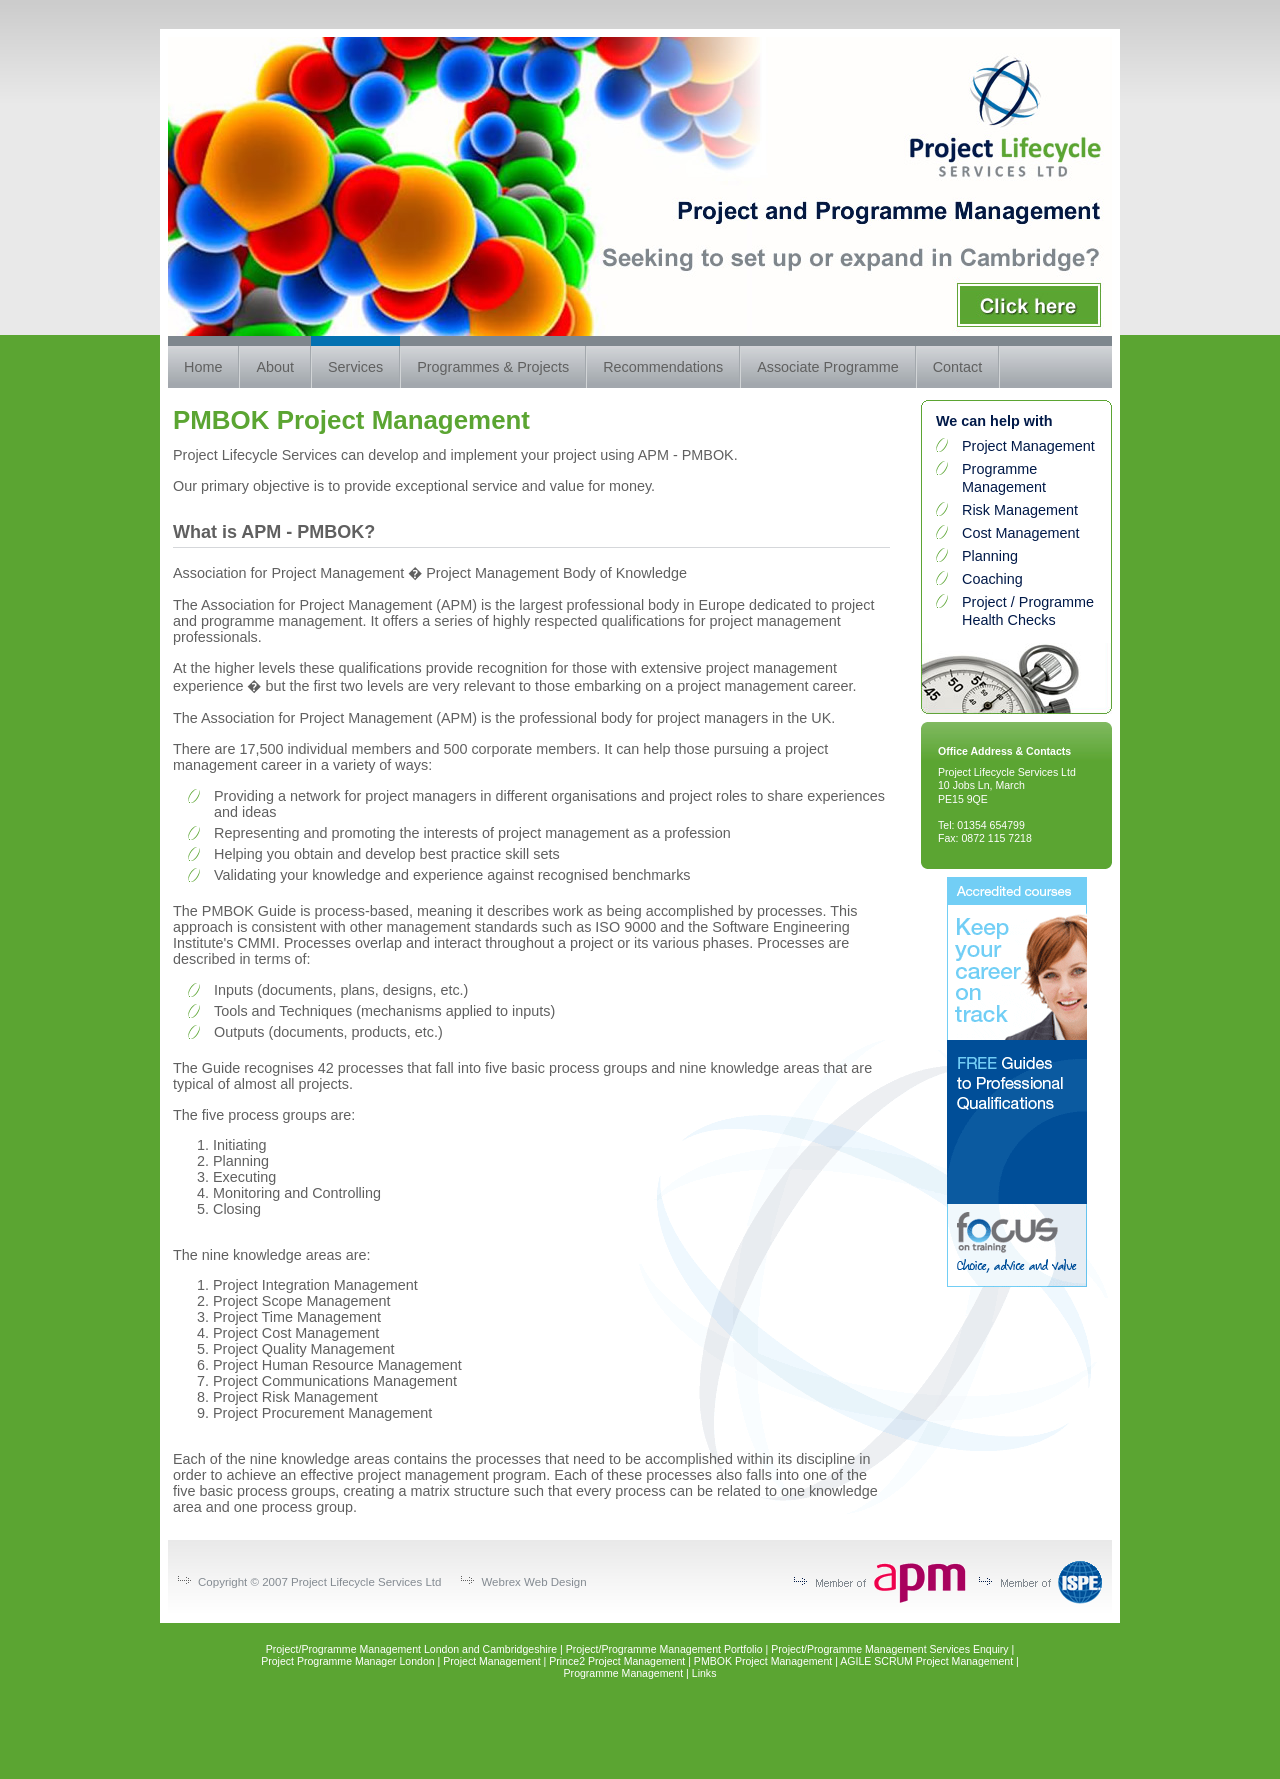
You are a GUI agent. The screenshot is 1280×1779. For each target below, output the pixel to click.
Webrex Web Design (533, 1582)
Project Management (1028, 446)
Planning (990, 556)
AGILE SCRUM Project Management (926, 1661)
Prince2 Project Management (617, 1661)
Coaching (992, 579)
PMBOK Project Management (763, 1661)
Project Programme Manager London (348, 1661)
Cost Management (1021, 533)
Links (704, 1673)
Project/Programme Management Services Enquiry (889, 1649)
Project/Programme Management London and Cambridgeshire (411, 1649)
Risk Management (1020, 510)
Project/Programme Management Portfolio (664, 1649)
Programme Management (624, 1673)
